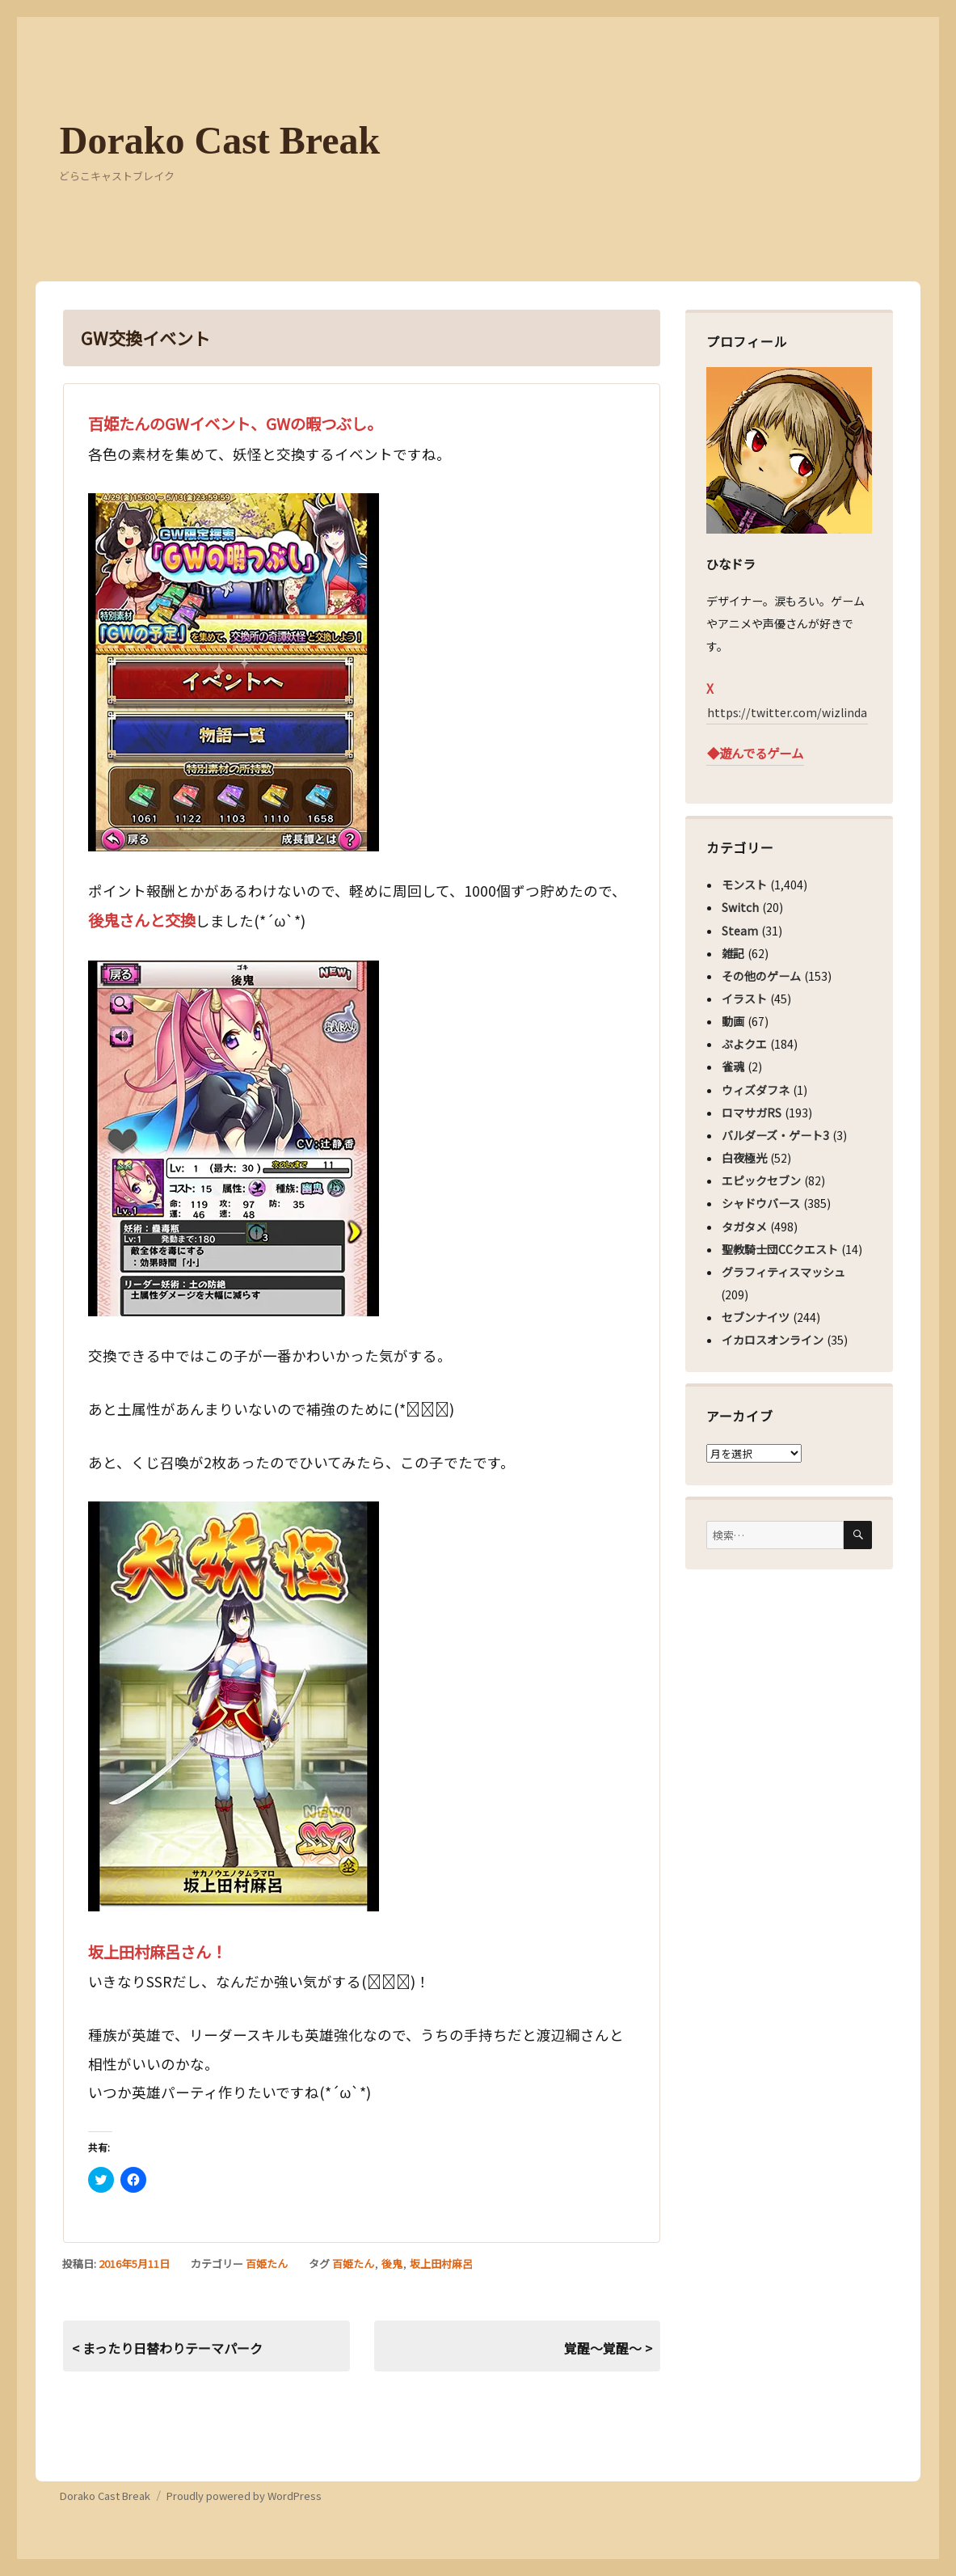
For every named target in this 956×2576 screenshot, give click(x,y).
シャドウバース (761, 1203)
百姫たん (267, 2263)
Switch (740, 907)
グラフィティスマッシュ (783, 1272)
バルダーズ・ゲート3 (775, 1135)
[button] (233, 672)
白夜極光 (744, 1158)
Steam (740, 931)
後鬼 (391, 2263)
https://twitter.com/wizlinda (787, 712)
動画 (733, 1021)
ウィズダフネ (756, 1090)
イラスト (744, 998)
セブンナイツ (756, 1317)
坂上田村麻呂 (441, 2263)
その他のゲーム (761, 976)
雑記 (733, 953)
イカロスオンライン (772, 1340)
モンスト (744, 884)
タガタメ (744, 1226)
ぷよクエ (744, 1044)
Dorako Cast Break (220, 140)
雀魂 (733, 1066)
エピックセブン (761, 1180)
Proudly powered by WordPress (244, 2495)
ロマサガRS (751, 1112)
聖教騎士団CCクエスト (780, 1249)
